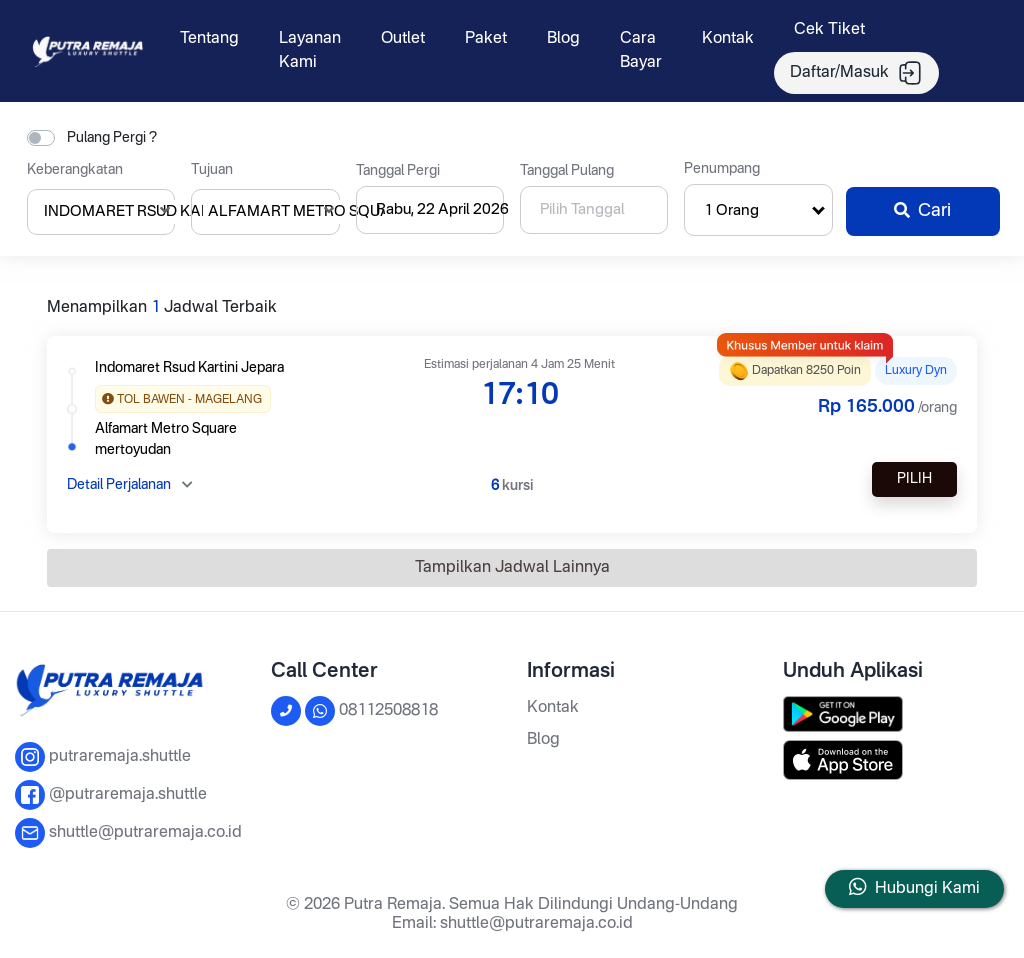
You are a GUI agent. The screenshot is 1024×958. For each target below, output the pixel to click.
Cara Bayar (641, 51)
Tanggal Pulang (567, 171)
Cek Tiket (829, 30)
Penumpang (722, 169)
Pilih (914, 479)
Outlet (403, 39)
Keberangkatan (75, 170)
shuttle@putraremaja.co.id (536, 924)
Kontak (728, 39)
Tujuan (212, 170)
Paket (486, 39)
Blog (563, 39)
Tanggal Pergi (398, 171)
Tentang (209, 39)
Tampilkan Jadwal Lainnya (512, 568)
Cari (922, 211)
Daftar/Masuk (856, 73)
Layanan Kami (310, 51)
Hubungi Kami (927, 889)
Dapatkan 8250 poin (795, 368)
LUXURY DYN (916, 371)
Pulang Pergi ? (112, 138)
